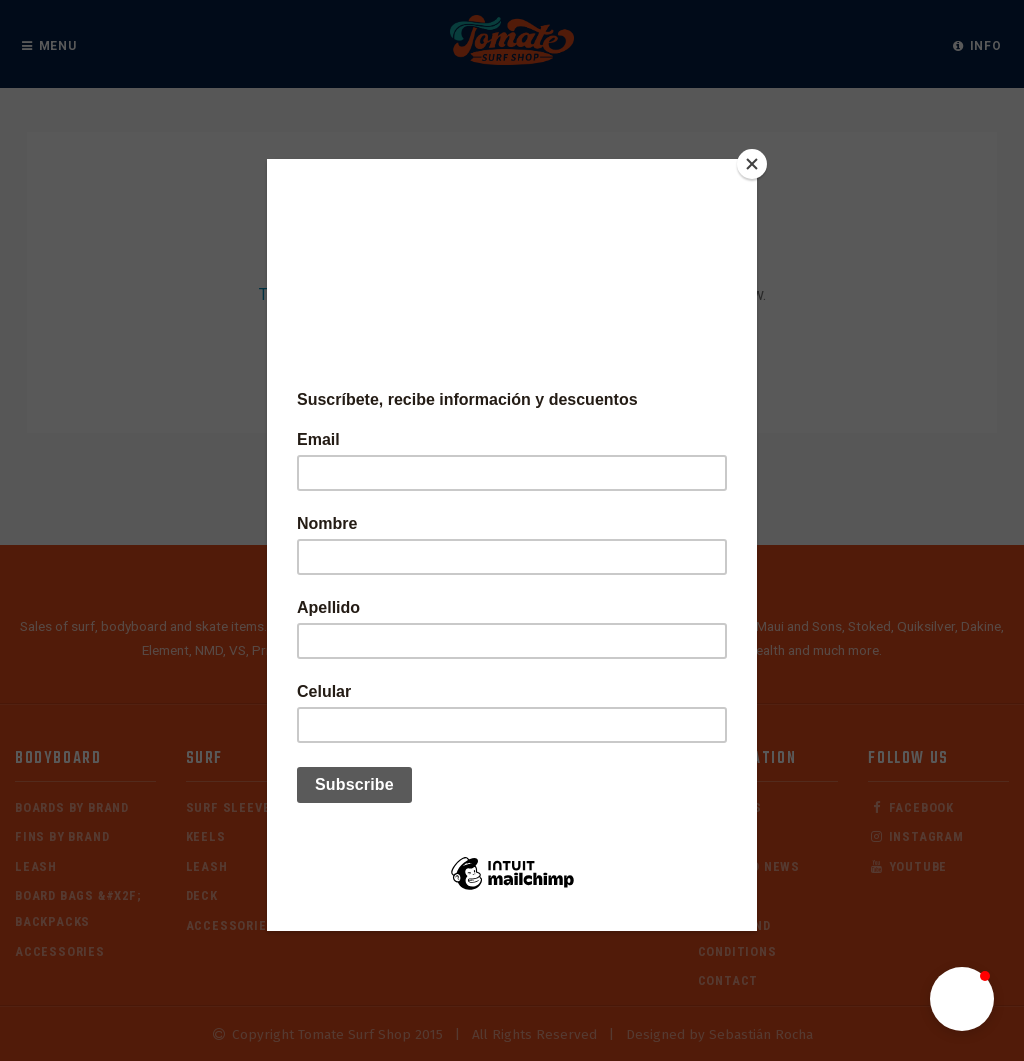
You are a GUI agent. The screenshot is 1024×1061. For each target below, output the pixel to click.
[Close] (752, 164)
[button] (962, 999)
